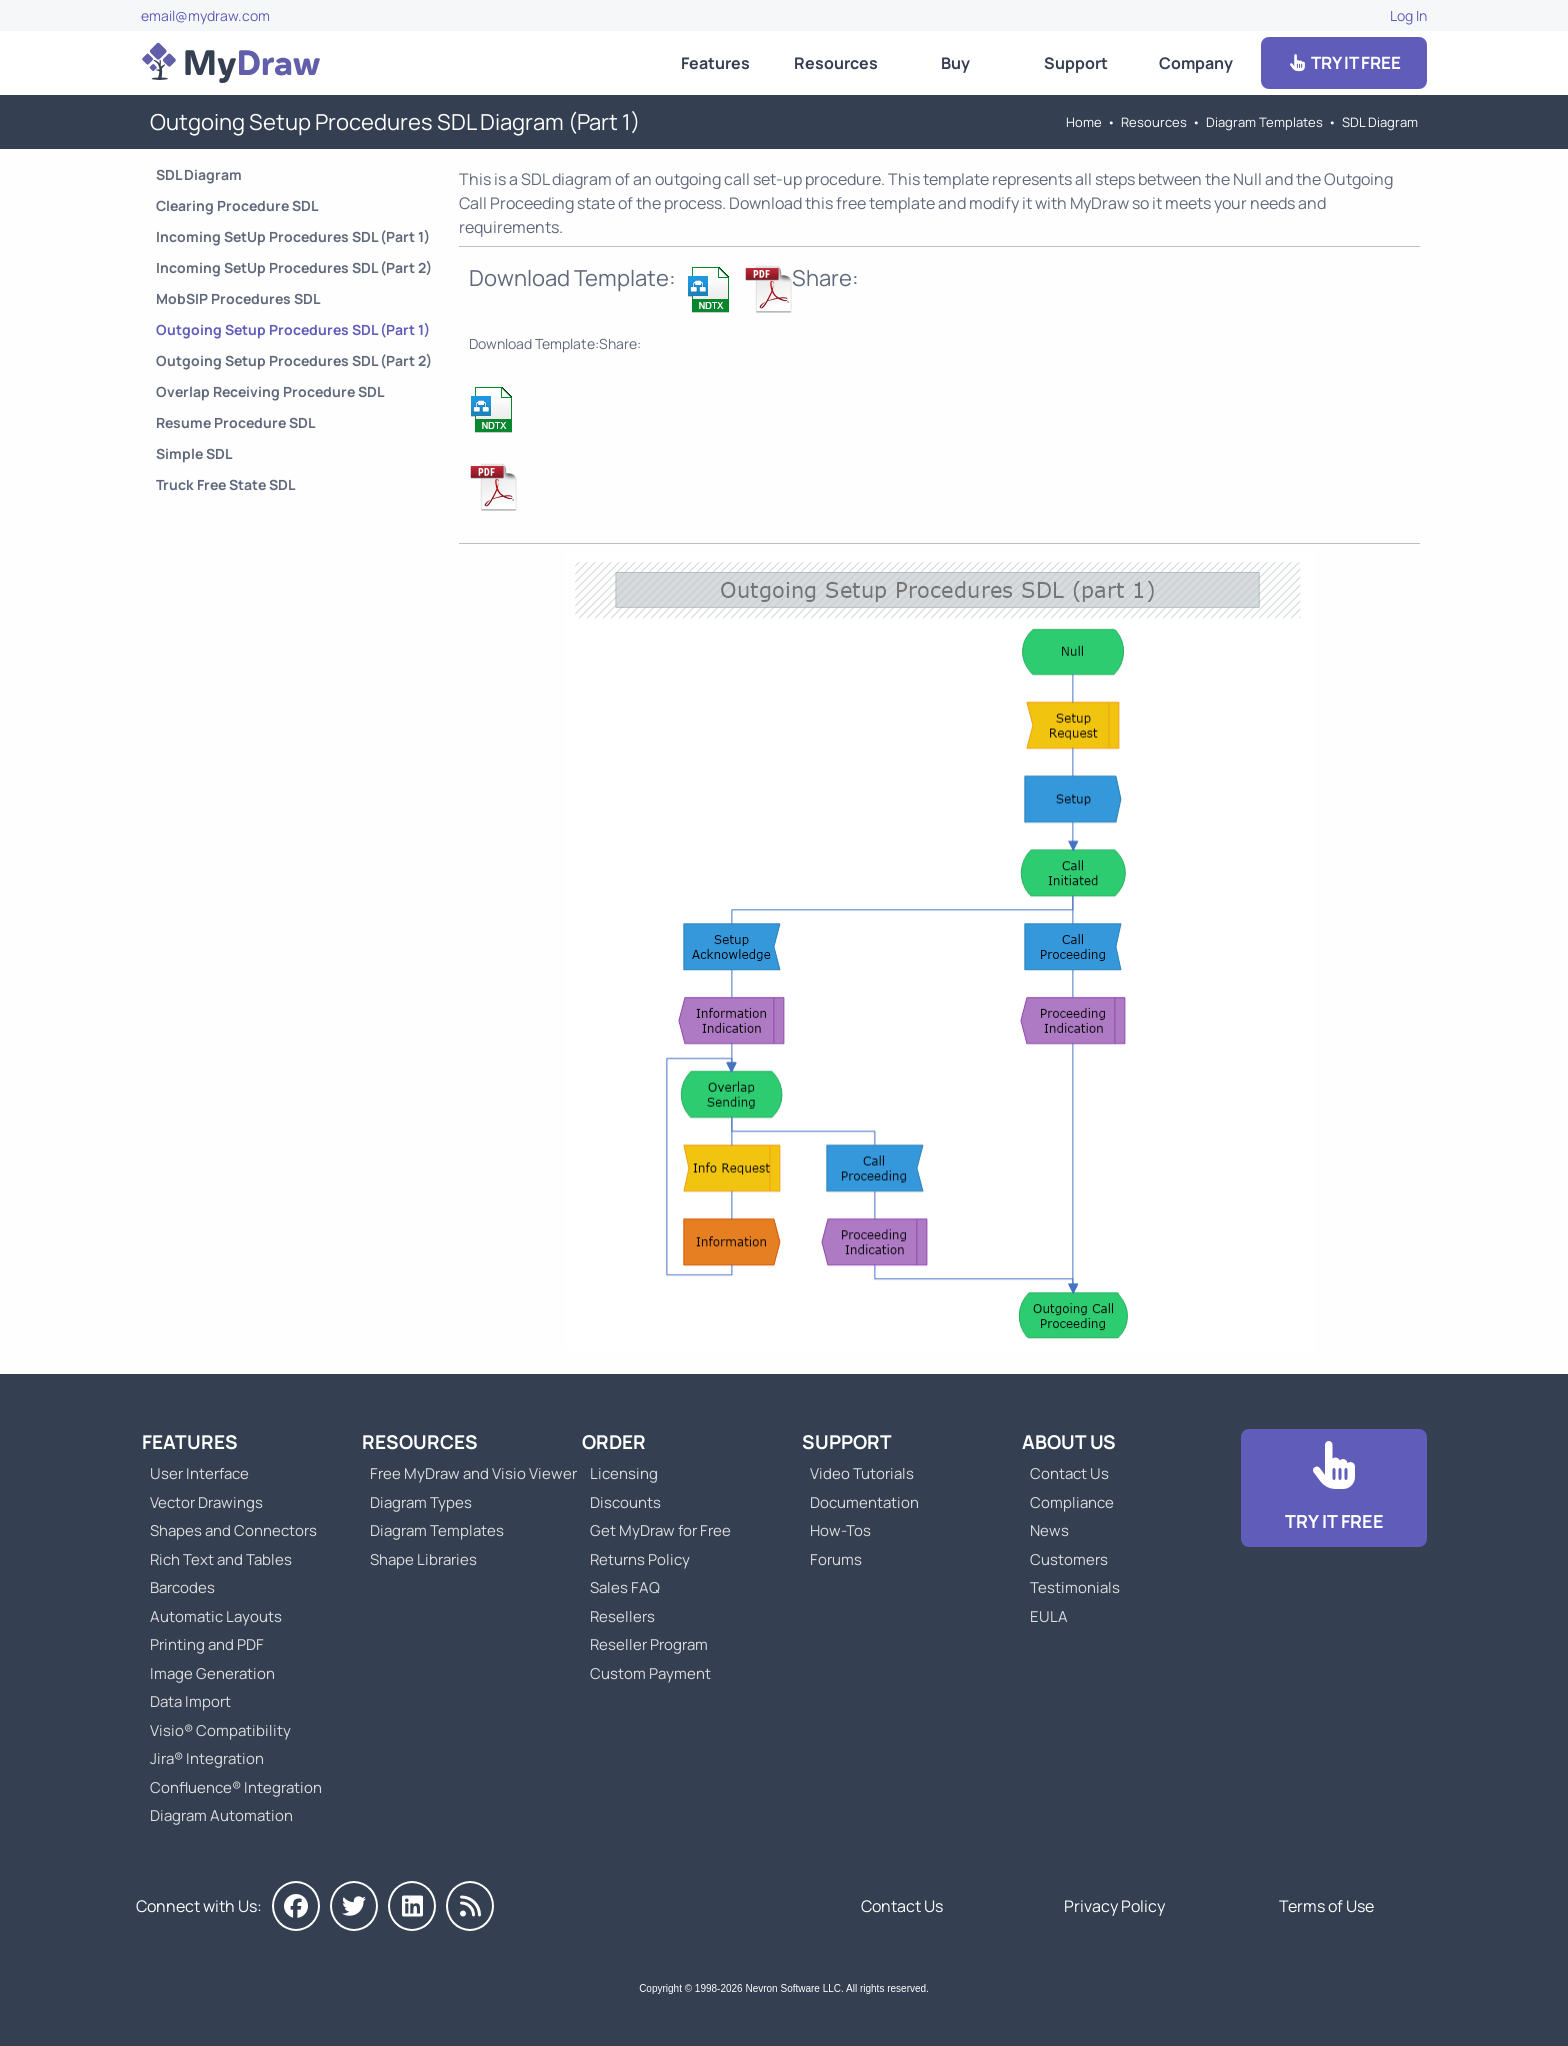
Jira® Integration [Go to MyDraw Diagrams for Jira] (207, 1758)
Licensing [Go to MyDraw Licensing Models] (624, 1473)
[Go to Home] (231, 63)
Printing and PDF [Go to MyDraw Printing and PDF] (207, 1644)
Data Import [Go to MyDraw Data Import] (190, 1701)
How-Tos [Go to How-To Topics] (840, 1530)
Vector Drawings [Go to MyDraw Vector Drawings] (206, 1502)
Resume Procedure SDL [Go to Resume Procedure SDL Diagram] (235, 422)
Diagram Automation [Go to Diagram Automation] (221, 1815)
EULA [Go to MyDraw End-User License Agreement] (1049, 1616)
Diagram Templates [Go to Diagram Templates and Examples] (1264, 122)
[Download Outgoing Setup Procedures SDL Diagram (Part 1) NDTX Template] (710, 289)
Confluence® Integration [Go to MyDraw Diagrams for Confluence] (236, 1787)
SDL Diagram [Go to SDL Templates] (1380, 122)
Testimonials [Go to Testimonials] (1075, 1587)
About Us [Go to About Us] (1069, 1442)
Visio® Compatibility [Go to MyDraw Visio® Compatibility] (220, 1730)
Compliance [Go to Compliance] (1072, 1502)
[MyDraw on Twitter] (354, 1906)
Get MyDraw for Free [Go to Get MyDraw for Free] (660, 1530)
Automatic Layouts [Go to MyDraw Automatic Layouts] (216, 1616)
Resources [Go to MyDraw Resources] (836, 63)
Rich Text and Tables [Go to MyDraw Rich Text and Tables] (221, 1559)
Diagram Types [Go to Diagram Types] (421, 1502)
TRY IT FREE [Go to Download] (1344, 62)
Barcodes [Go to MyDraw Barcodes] (182, 1587)
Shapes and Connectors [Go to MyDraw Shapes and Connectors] (233, 1530)
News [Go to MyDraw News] (1049, 1530)
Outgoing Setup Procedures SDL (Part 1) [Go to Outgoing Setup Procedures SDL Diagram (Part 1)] (293, 329)
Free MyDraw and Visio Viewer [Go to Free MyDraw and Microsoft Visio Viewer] (466, 1473)
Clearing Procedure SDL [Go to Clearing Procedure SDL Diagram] (237, 205)
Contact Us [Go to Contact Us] (1069, 1473)
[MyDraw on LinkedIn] (412, 1906)
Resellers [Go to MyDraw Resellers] (622, 1616)
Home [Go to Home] (1084, 122)
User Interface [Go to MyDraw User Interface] (199, 1473)
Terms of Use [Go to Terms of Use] (1326, 1906)
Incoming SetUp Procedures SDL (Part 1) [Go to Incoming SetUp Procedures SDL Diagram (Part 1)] (293, 236)
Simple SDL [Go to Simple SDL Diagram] (194, 453)
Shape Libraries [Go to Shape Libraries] (423, 1559)
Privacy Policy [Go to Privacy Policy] (1114, 1906)
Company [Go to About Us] (1196, 63)
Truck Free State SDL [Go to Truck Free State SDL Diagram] (225, 484)
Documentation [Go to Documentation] (864, 1502)
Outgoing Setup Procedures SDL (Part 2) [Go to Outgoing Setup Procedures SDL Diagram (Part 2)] (294, 360)
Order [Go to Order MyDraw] (614, 1442)
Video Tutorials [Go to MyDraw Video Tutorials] (862, 1473)
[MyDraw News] (470, 1906)
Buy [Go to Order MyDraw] (955, 63)
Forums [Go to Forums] (836, 1559)
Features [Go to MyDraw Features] (715, 63)
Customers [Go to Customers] (1069, 1559)
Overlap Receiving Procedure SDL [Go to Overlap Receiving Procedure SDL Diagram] (270, 391)
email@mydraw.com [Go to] (205, 15)
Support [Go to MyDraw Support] (1076, 63)
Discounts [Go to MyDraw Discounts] (625, 1502)
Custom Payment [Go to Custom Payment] (650, 1673)
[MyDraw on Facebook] (296, 1906)
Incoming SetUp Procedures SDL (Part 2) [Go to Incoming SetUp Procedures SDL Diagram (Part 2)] (294, 267)
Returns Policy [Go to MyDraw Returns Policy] (640, 1559)
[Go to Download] (1334, 1488)
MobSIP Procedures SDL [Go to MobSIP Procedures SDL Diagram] (238, 298)
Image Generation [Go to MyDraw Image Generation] (212, 1673)
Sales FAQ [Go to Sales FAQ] (625, 1587)
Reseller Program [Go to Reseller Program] (649, 1644)
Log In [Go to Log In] (1408, 15)
